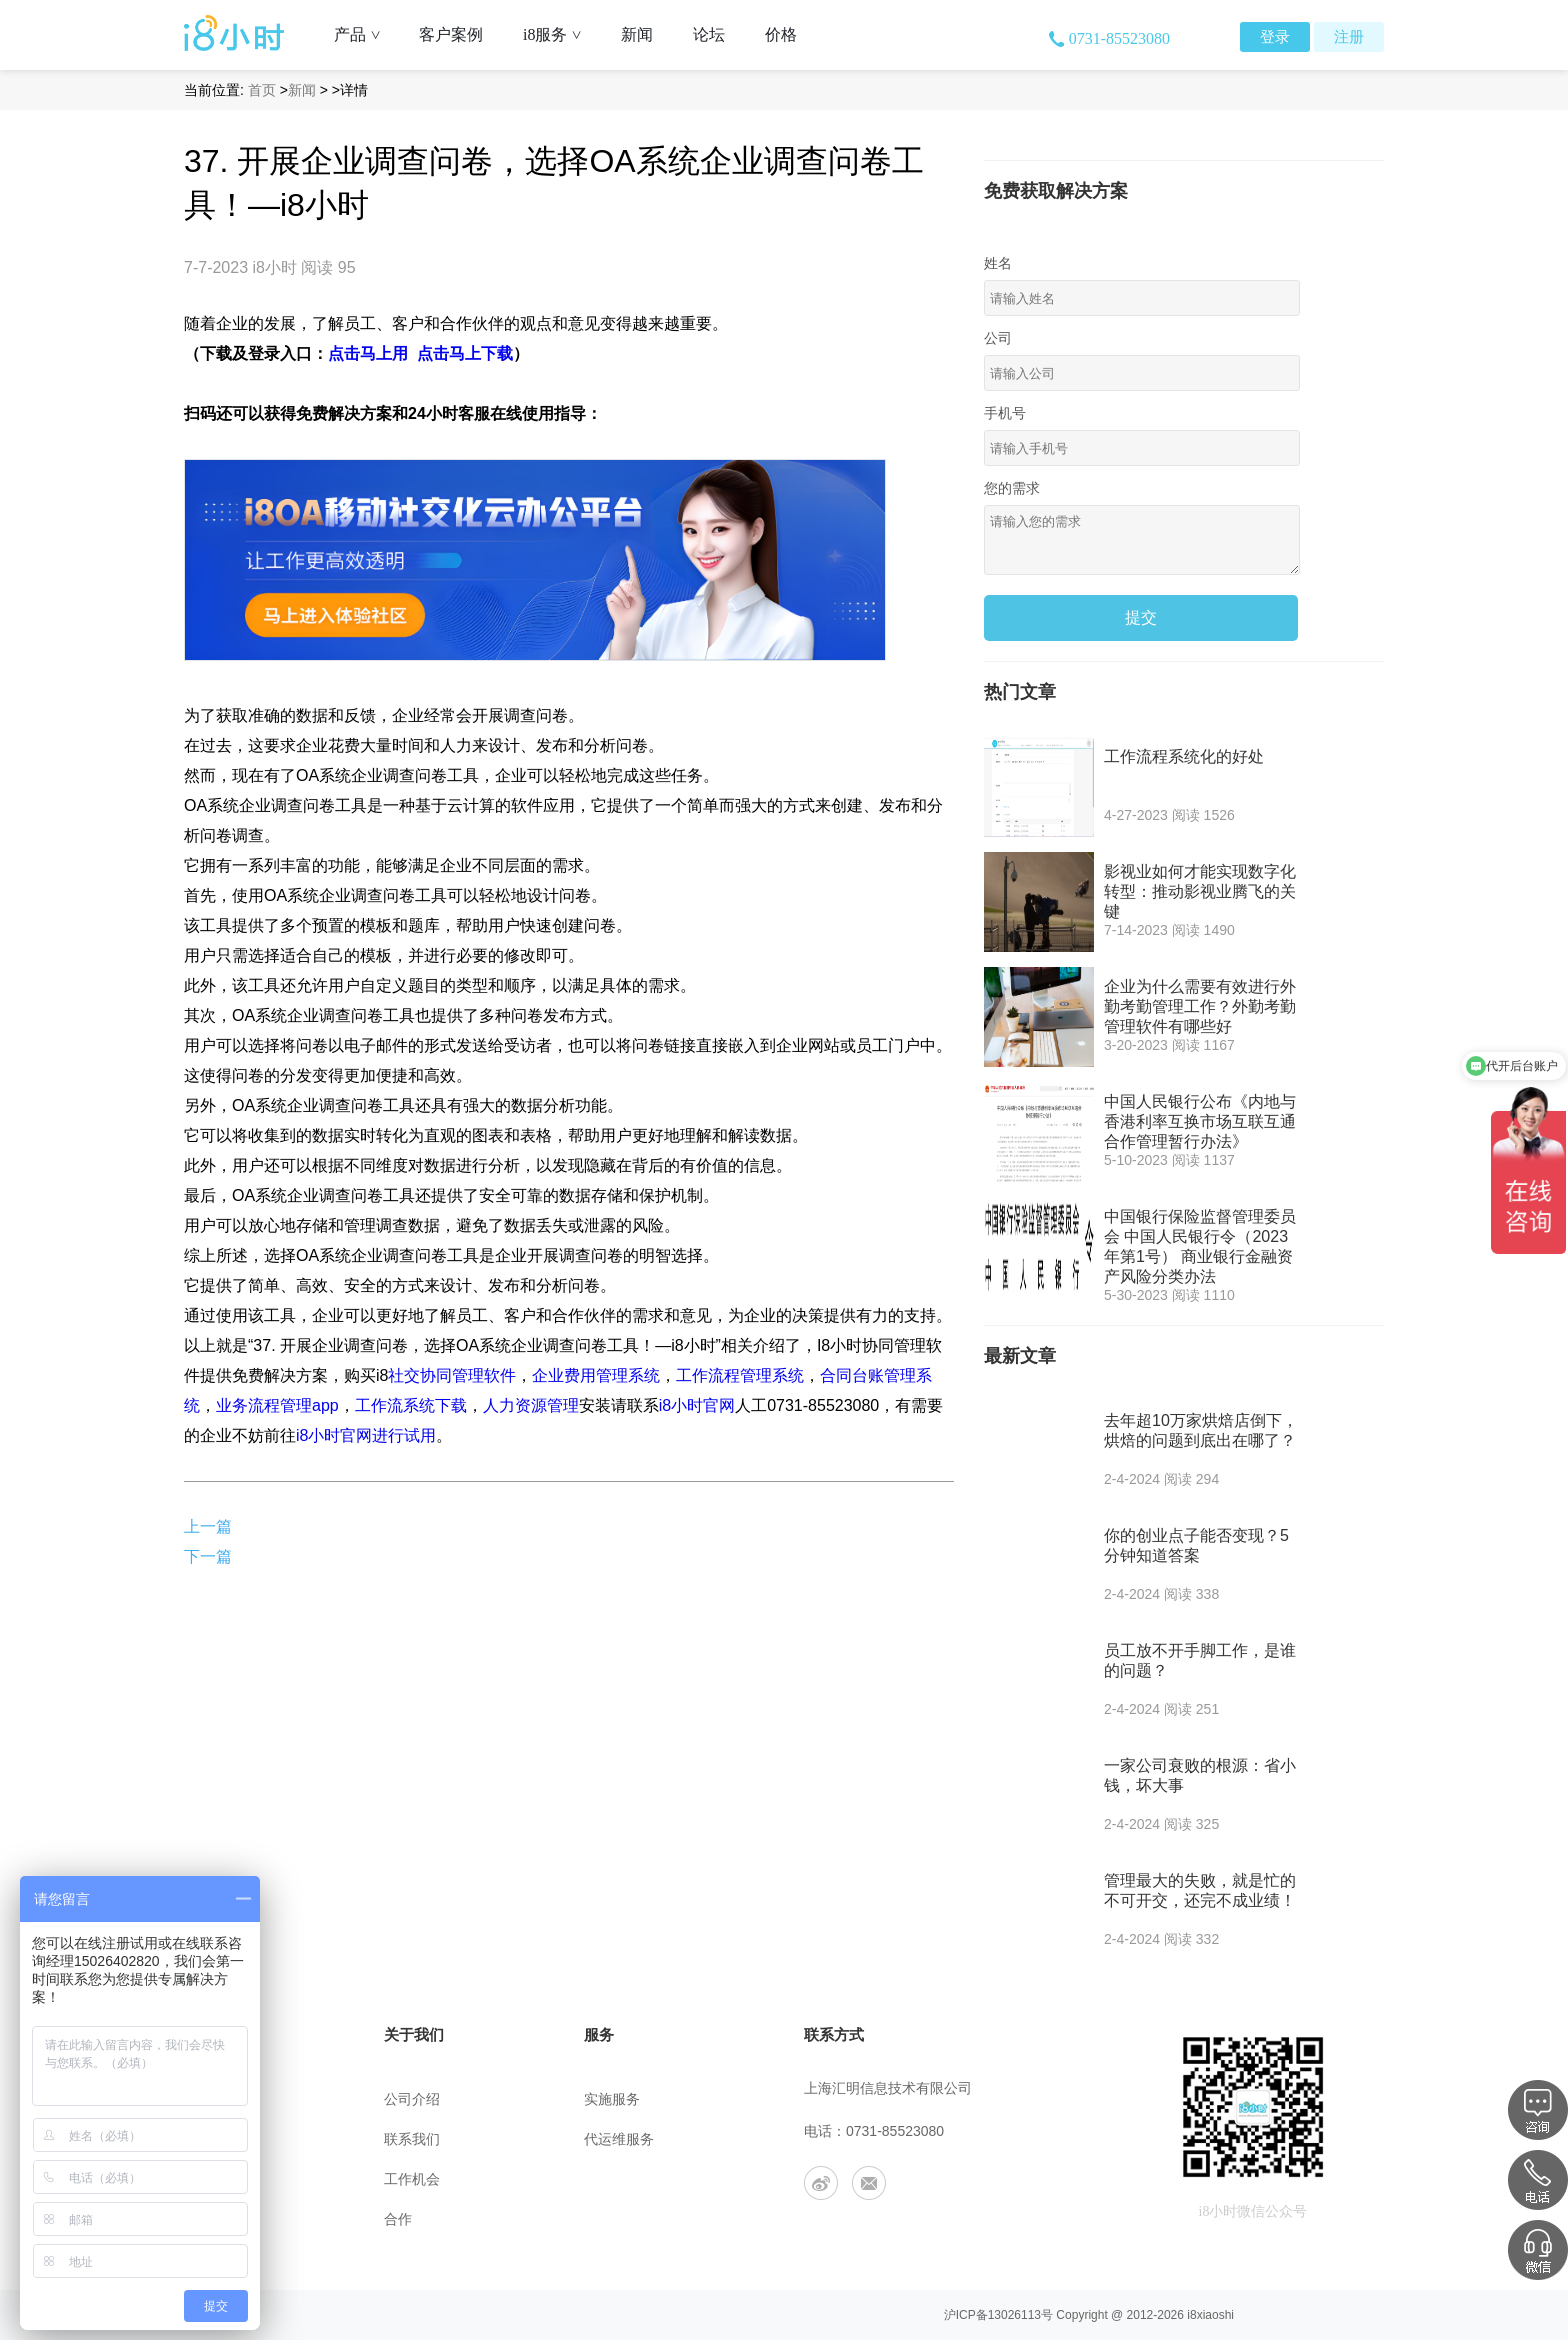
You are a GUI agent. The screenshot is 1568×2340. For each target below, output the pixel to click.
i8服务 (559, 34)
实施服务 (612, 2099)
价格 (781, 34)
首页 (262, 90)
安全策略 (212, 2179)
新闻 (637, 34)
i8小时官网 (697, 1405)
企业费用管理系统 (596, 1375)
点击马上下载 (465, 353)
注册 (1349, 37)
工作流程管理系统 (740, 1375)
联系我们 (412, 2139)
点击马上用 (368, 353)
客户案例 (451, 34)
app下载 (208, 2219)
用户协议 (212, 2139)
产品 (364, 34)
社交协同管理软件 (452, 1375)
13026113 (1014, 2315)
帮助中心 (212, 2099)
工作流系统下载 (411, 1405)
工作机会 (412, 2179)
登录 (1275, 37)
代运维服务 (619, 2139)
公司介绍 (412, 2099)
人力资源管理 (531, 1405)
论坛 (709, 34)
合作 (398, 2219)
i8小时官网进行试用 (366, 1435)
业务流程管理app (277, 1405)
